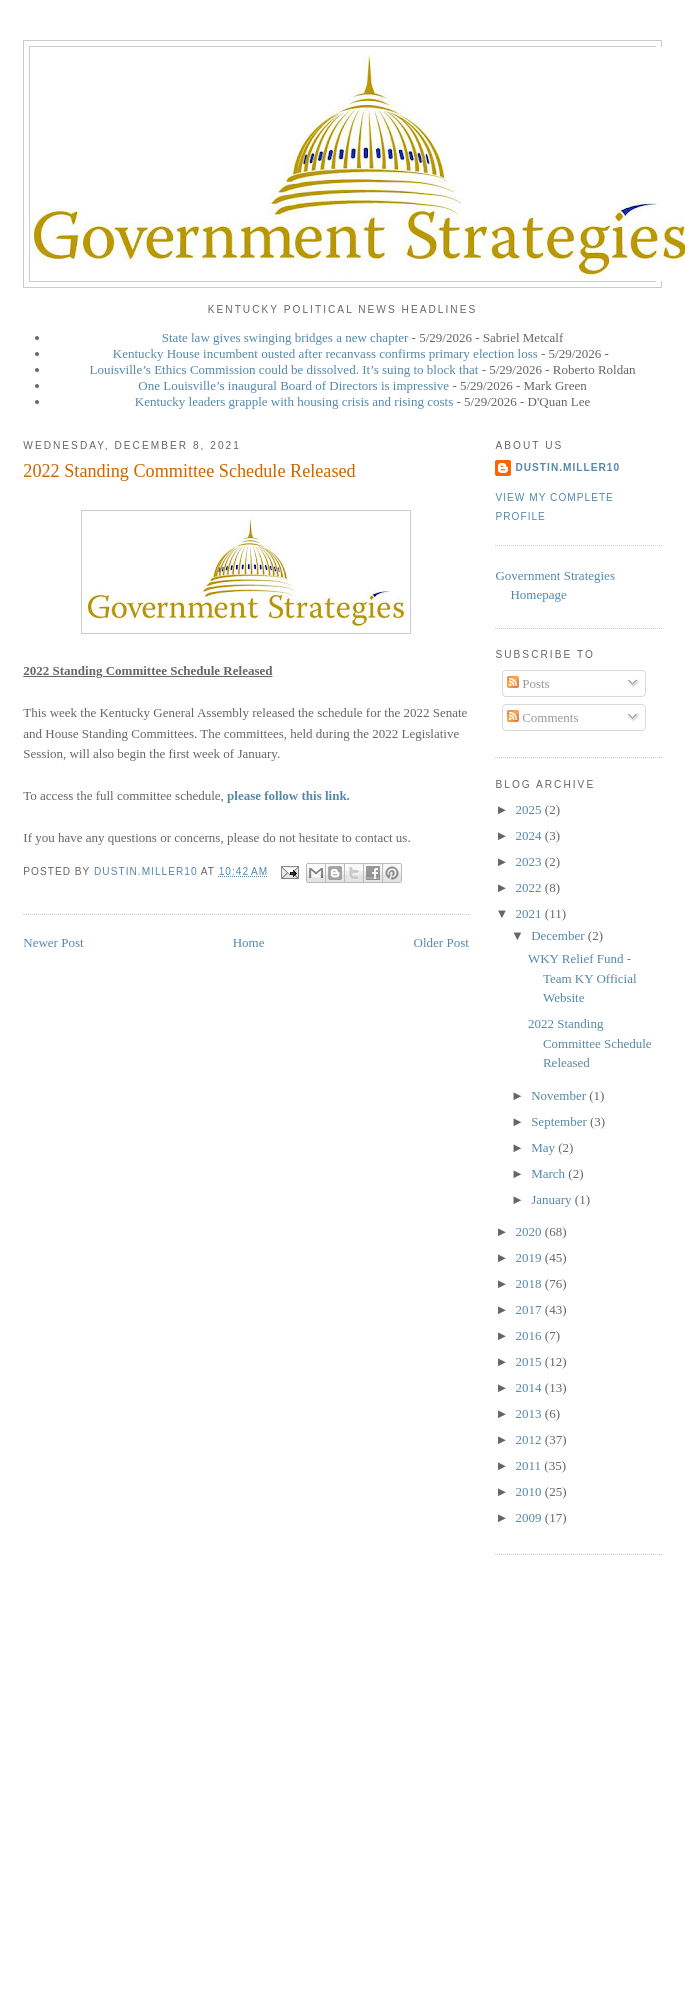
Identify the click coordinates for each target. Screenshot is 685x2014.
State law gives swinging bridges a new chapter (285, 337)
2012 (530, 1439)
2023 (530, 861)
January (553, 1199)
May (544, 1147)
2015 (530, 1361)
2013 (530, 1413)
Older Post (441, 942)
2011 (530, 1465)
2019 (530, 1257)
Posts (528, 683)
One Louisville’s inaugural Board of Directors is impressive (293, 385)
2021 (530, 913)
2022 (530, 887)
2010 (530, 1491)
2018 (530, 1283)
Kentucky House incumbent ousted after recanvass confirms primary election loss (325, 353)
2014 (530, 1387)
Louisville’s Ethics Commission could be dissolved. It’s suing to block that (284, 369)
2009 (530, 1517)
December (559, 935)
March (549, 1173)
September (560, 1121)
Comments (543, 717)
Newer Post (53, 942)
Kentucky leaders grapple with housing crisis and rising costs (294, 401)
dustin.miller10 (567, 467)
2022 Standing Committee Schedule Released (590, 1043)
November (560, 1095)
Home (249, 942)
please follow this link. (288, 795)
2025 (530, 809)
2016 (530, 1335)
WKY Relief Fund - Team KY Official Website (582, 978)
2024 (530, 835)
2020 (530, 1231)
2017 (530, 1309)
